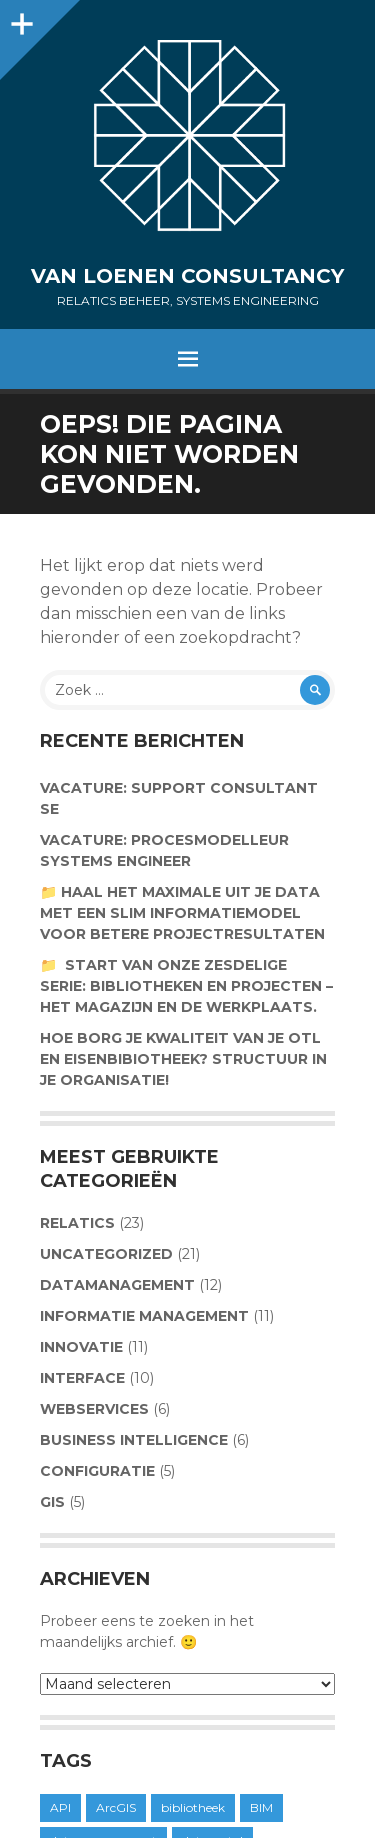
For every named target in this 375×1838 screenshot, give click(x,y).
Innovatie (81, 1347)
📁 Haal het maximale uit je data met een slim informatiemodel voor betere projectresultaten (182, 913)
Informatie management (144, 1316)
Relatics (77, 1223)
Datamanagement (117, 1285)
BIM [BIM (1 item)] (261, 1807)
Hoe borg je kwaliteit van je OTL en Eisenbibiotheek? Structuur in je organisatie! (183, 1059)
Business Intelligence (134, 1440)
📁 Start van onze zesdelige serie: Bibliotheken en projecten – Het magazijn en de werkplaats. (186, 986)
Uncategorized (106, 1254)
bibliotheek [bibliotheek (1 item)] (193, 1807)
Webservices (94, 1409)
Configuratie (97, 1471)
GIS (52, 1502)
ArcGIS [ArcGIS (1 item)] (116, 1807)
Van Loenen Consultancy (187, 276)
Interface (82, 1378)
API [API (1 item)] (60, 1807)
